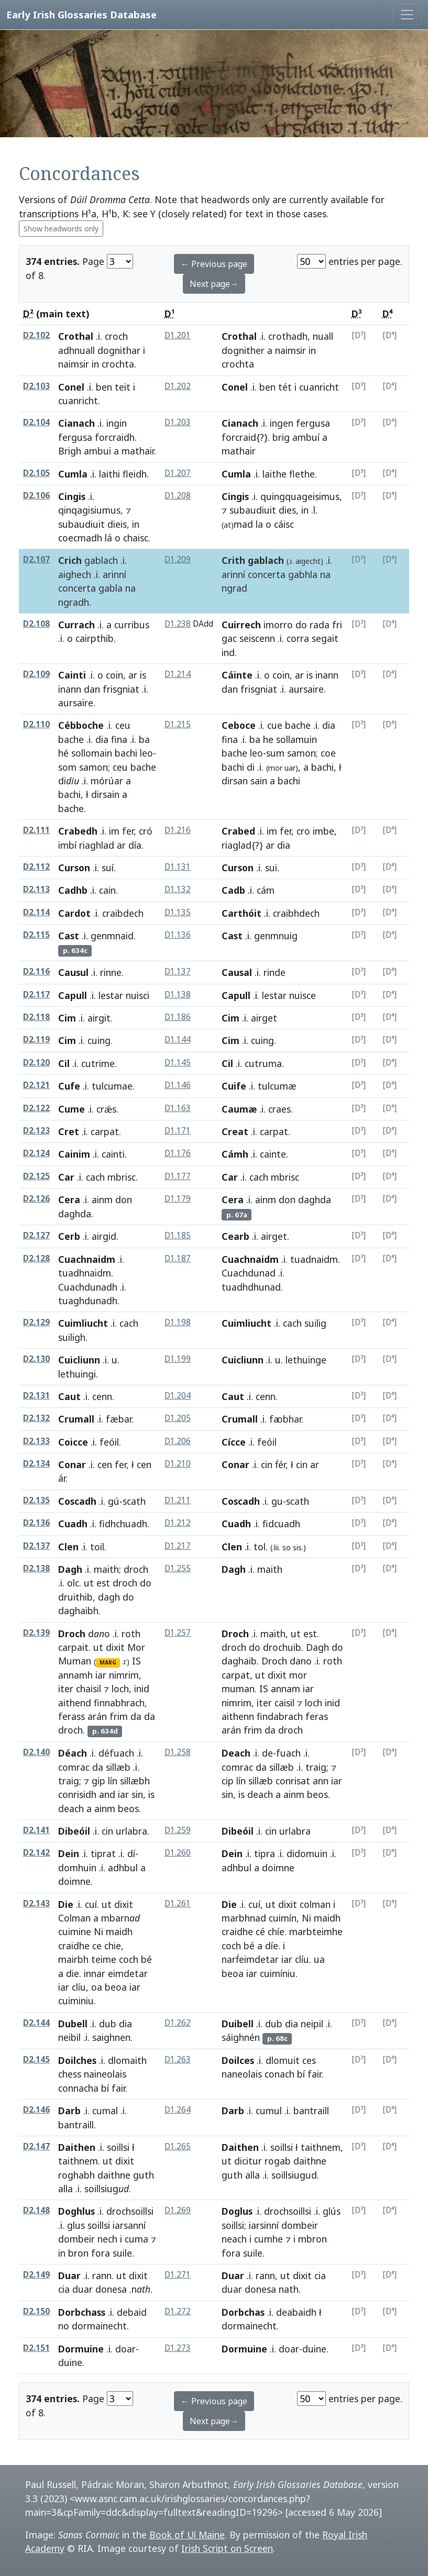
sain (258, 780)
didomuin (307, 1853)
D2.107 (36, 559)
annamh (75, 1675)
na (130, 588)
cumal (105, 2110)
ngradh (73, 602)
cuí (91, 1904)
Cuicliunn (79, 1359)
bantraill (76, 2124)
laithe (274, 474)
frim (118, 1716)
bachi (126, 753)
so (286, 1547)
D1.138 (177, 994)
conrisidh (77, 1794)
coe (328, 753)
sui (271, 867)
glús (332, 2211)
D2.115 (36, 934)
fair (118, 2088)
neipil (312, 2023)
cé (260, 1931)
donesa (111, 2289)
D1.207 (177, 473)
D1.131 (177, 866)
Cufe (69, 1086)
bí (105, 2088)
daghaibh (78, 1610)
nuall (323, 336)
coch (128, 1959)
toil (97, 1546)
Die (65, 1904)
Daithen (76, 2147)
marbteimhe (316, 1931)
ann (320, 1780)
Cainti (72, 675)
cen (104, 1464)
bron (78, 2253)
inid (141, 1688)
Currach (76, 624)
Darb (69, 2110)
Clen (68, 1546)
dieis (117, 524)
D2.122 (36, 1108)
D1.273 (177, 2347)
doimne (74, 1881)
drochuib (282, 1647)
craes (279, 1109)
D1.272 (177, 2311)
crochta (118, 364)
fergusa (75, 437)
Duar (69, 2275)
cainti (113, 1154)
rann (102, 2275)
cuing (99, 1040)
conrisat (293, 1780)
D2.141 (36, 1830)
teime (103, 1959)
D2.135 (36, 1500)
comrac (74, 1767)
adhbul (123, 1867)
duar (82, 2289)
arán (97, 1716)
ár (61, 1478)
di (251, 767)
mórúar (107, 780)
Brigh (69, 451)
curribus (131, 624)
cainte (273, 1154)
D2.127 (36, 1235)
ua (319, 1959)
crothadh (288, 336)
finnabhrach (119, 1702)
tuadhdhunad (251, 1287)
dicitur (248, 2161)
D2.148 (36, 2210)
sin (137, 1794)
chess (69, 2074)
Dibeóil (74, 1831)
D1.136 (177, 934)
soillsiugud (294, 2175)
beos (128, 1808)
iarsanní (129, 2225)
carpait (73, 1647)
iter (65, 1688)
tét (285, 387)
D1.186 (177, 1017)
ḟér (280, 1464)
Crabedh (77, 831)
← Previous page (214, 264)
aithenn (238, 1716)
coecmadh (80, 537)
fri (337, 624)
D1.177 (177, 1176)
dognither (243, 350)
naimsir (73, 364)
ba (144, 739)
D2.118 (36, 1017)
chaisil (88, 1688)
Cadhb (72, 890)
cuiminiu (76, 2000)
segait (325, 638)
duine (70, 2362)
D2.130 (36, 1358)
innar (94, 1973)
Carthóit (241, 913)
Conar (72, 1464)
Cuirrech (241, 624)
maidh (119, 1931)
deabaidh (296, 2312)
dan (92, 689)
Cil (64, 1063)
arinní (114, 574)
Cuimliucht (83, 1323)
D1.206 (177, 1441)
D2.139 (36, 1632)
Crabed (238, 831)
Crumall (76, 1419)
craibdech (123, 913)
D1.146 (177, 1085)
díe (271, 1945)
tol (260, 1546)
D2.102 (36, 335)
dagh (109, 1597)
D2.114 (36, 912)
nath (289, 2289)
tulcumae (112, 1086)
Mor (136, 1647)
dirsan (235, 780)
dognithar (118, 350)
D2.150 (36, 2311)
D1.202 (177, 386)
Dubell (72, 2023)
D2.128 (36, 1258)
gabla (110, 588)
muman (238, 1688)
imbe (323, 831)
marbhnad (244, 1918)
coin (114, 675)
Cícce (234, 1442)
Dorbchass (81, 2312)
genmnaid (112, 935)
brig (281, 437)
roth (131, 1633)
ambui (97, 451)
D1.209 (177, 559)
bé (146, 1959)
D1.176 (177, 1153)
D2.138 (36, 1568)
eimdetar (128, 1973)
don (123, 1199)
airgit (99, 1018)
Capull (72, 995)
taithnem (78, 2161)
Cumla (72, 474)
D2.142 (36, 1852)
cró (145, 831)
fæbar (118, 1419)
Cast (68, 935)
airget (274, 1236)
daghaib (239, 1661)
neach (234, 2239)
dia (101, 739)
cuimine (74, 1931)
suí (108, 867)
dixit (115, 1647)
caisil (284, 1702)
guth (143, 2175)
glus (76, 2225)
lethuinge (306, 1359)
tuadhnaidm (84, 1273)
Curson (74, 867)
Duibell (238, 2023)
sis (297, 1547)
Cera (69, 1199)
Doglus (237, 2211)
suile (122, 2253)
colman (315, 1904)
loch (120, 1688)
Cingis (71, 496)
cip (228, 1780)
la (259, 524)
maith (106, 1569)
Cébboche (81, 725)
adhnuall (76, 350)
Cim (67, 1018)
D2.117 (36, 994)
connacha (78, 2088)
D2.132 (36, 1418)
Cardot (74, 913)
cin (266, 1464)
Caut (69, 1396)
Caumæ (239, 1109)
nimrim (124, 1675)
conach (279, 2074)
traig (68, 1780)
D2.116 (36, 971)
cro (303, 831)
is (143, 675)
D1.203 (177, 422)
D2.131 (36, 1395)
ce (97, 1945)
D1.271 (177, 2274)
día (134, 845)
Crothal (75, 336)
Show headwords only (61, 229)
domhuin (77, 1867)
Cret (68, 1131)
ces (309, 2060)
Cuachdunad (249, 1273)
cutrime (98, 1063)
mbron (312, 2239)
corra (298, 638)
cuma (136, 2239)
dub (107, 2023)
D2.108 (36, 623)
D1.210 (177, 1463)
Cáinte (237, 675)
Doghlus (76, 2211)
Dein (68, 1853)
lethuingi (77, 1374)
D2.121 (36, 1085)
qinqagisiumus (89, 510)
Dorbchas (243, 2312)
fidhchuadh (123, 1523)
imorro (278, 624)
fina (119, 739)
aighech (74, 574)
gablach (101, 560)
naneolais (242, 2074)
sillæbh (135, 1780)
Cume (71, 1109)
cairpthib (94, 638)
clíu (79, 1987)
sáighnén (241, 2037)
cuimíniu (277, 1973)
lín (112, 1780)
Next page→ (214, 284)
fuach (288, 1753)
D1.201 (177, 335)
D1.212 (177, 1522)
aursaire (75, 702)
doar (125, 2348)
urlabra (131, 1831)
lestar (110, 995)
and (107, 1794)
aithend (74, 1702)
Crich (70, 560)
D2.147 (36, 2146)
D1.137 (177, 971)
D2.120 (36, 1062)
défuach (116, 1753)
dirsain (105, 794)
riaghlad (96, 845)
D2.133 (36, 1441)
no (63, 2325)
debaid (132, 2312)
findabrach (280, 1716)
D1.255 (177, 1568)
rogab (278, 2161)
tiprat (103, 1853)
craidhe (74, 1945)
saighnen (111, 2037)
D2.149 (36, 2274)
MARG (108, 1662)
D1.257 (177, 1632)
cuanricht (78, 400)
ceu (122, 725)
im (114, 831)
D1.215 (177, 724)
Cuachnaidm (86, 1259)
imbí (67, 845)
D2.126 (36, 1198)
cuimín (283, 1918)
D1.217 (177, 1545)
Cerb (69, 1236)
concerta (77, 588)
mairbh (73, 1959)
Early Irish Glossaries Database (81, 14)
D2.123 (36, 1130)
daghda (74, 1213)
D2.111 (36, 830)
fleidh (135, 474)
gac (229, 638)
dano (301, 1661)
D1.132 (177, 889)
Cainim (74, 1154)
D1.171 (177, 1130)
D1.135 (177, 912)
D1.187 (177, 1258)
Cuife (234, 1086)
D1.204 (177, 1395)
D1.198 (177, 1322)
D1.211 (177, 1500)
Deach (236, 1753)
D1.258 (177, 1752)
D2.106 (36, 495)
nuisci (137, 995)
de (267, 1753)
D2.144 (36, 2022)
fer (128, 831)
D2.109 (36, 674)
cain (107, 890)
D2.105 (36, 473)
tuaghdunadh (87, 1300)
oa (96, 1987)
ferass (71, 1716)
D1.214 (177, 674)
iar (100, 1675)
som (67, 767)
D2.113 (36, 889)
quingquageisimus (299, 496)
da (135, 1716)
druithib (75, 1597)
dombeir (76, 2239)
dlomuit (283, 2060)
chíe (276, 1931)
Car (66, 1177)
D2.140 (36, 1752)
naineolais (105, 2074)
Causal (237, 972)
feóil (109, 1442)
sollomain (91, 753)
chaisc (135, 537)
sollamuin (296, 739)
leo (146, 753)
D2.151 (36, 2347)
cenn (102, 1396)
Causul (73, 972)
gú (113, 1501)
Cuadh (72, 1523)
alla (65, 2188)
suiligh (71, 1337)
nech (107, 2239)
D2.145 (36, 2059)
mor (298, 1675)
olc (73, 1582)
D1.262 (177, 2022)
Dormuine (81, 2348)
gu (277, 1501)
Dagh (70, 1569)
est (103, 1582)
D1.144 (177, 1039)
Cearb (235, 1236)
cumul (269, 2110)
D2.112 (36, 866)
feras (316, 1716)
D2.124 (36, 1153)
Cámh (235, 1154)
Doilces (238, 2060)
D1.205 (177, 1418)
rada (320, 624)
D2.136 (36, 1522)
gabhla (302, 574)
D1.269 (177, 2210)
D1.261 (177, 1903)
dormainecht (99, 2325)
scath (134, 1501)
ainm (102, 1199)
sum (275, 753)
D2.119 (36, 1039)
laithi (109, 474)
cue (274, 725)
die (72, 1973)
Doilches (77, 2060)
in (95, 364)
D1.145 (177, 1062)
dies (287, 510)
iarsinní (264, 2225)
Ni (98, 1931)
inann (69, 689)
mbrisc (121, 1177)
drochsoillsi (129, 2211)
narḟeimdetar (250, 1959)
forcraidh (115, 437)
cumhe (268, 2239)
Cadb (233, 890)
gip (98, 1780)
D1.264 (177, 2109)
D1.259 (177, 1830)
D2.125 (36, 1176)
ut (89, 1582)
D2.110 (36, 724)
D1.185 (177, 1235)
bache (71, 739)
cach (95, 1177)
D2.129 (36, 1322)
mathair (138, 451)
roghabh (76, 2175)
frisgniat (121, 689)
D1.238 (177, 623)
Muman (74, 1661)
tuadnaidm (314, 1259)
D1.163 (177, 1108)
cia (64, 2289)
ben (104, 387)
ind (228, 652)
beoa (116, 1987)
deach (71, 1808)
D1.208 (177, 495)
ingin (116, 423)
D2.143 (36, 1903)
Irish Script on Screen (227, 2548)
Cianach (76, 423)
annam (285, 1688)
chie (112, 1945)
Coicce (73, 1442)
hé (63, 753)
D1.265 (177, 2146)
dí (131, 1853)
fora (100, 2253)
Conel (71, 387)
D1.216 (177, 830)
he (268, 739)
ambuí (306, 437)
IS (136, 1661)
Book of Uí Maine (187, 2534)
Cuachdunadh (87, 1287)
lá (108, 537)
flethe (302, 474)
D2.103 (36, 386)
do (301, 624)
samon (93, 767)
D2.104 (36, 422)
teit (122, 387)
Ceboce (239, 725)
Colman (74, 1918)
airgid (104, 1236)
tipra (264, 1853)
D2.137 (36, 1545)
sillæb (118, 1767)
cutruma (263, 1063)
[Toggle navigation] (407, 14)
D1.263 (177, 2059)
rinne (111, 972)
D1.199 (177, 1358)
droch (136, 1569)
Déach (72, 1753)
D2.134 (36, 1463)
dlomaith (127, 2060)
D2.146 (36, 2109)
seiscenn (257, 638)
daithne (113, 2175)
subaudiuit (81, 524)
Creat (235, 1131)
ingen (281, 423)
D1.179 (177, 1198)
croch (116, 336)
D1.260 (177, 1852)
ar (132, 675)
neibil (69, 2037)
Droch (71, 1633)
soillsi (118, 2147)
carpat (105, 1131)
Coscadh (77, 1501)
